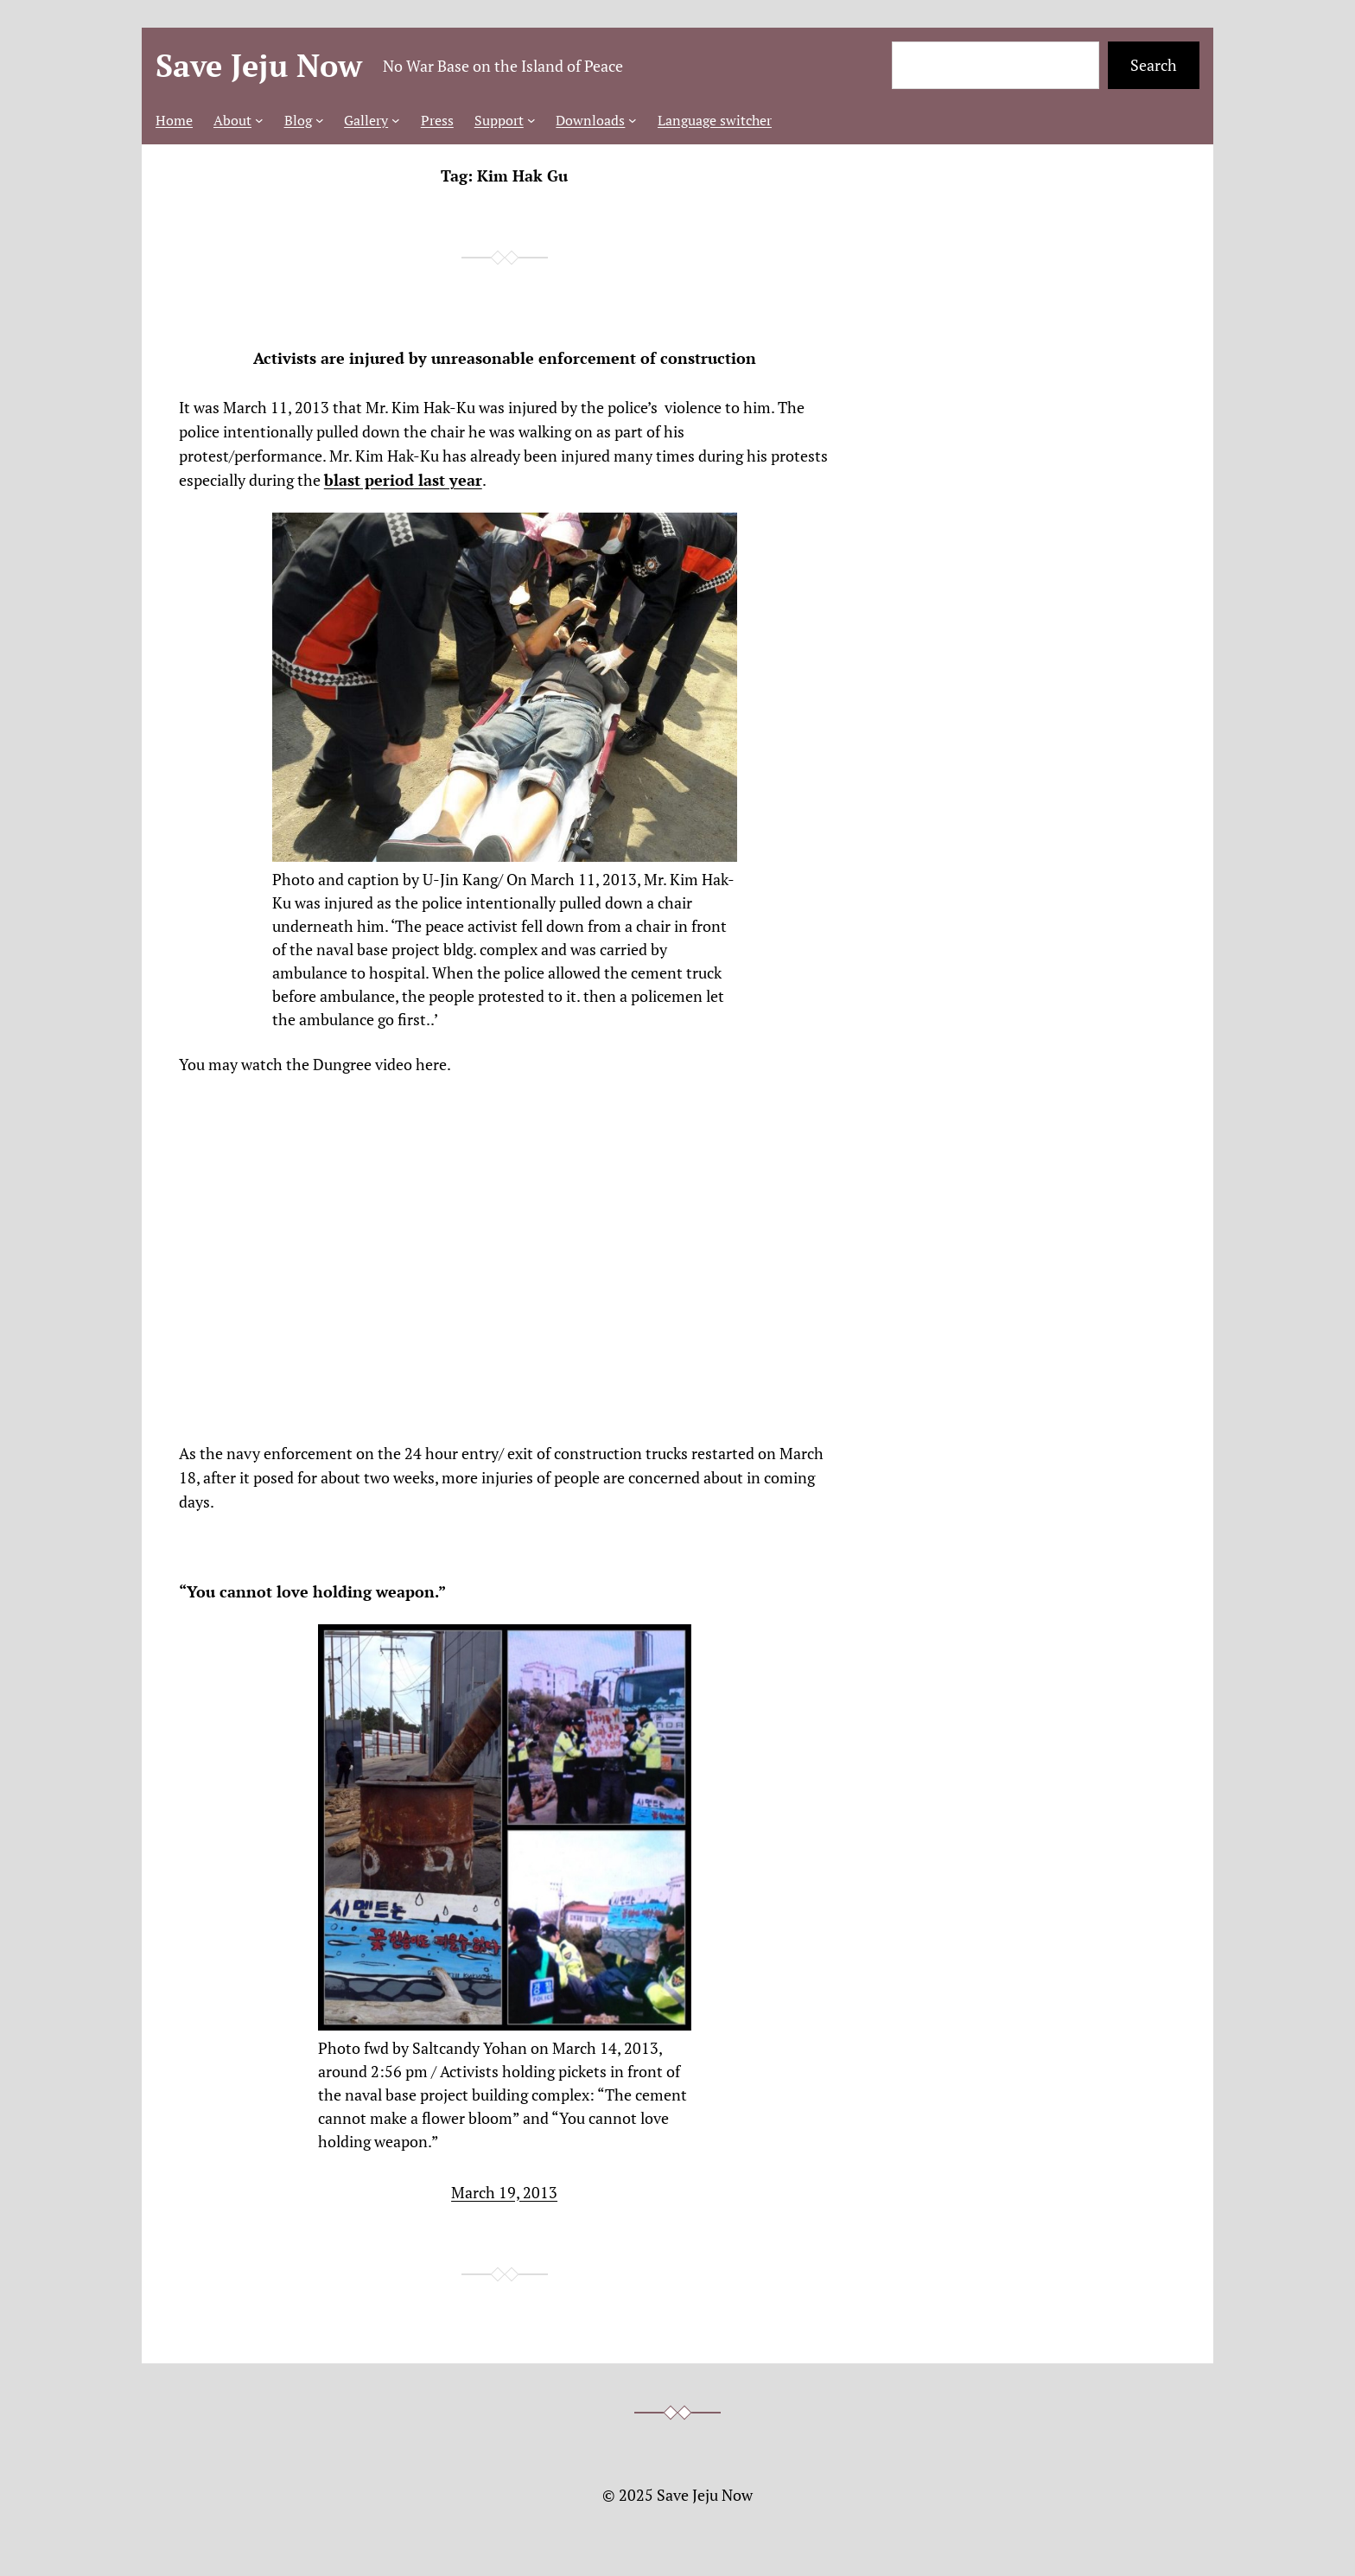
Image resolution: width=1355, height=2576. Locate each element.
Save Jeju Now (259, 65)
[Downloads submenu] (632, 120)
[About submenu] (259, 120)
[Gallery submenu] (395, 120)
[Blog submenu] (319, 120)
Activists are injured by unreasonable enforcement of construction (504, 358)
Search (1153, 64)
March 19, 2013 (504, 2192)
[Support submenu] (531, 120)
